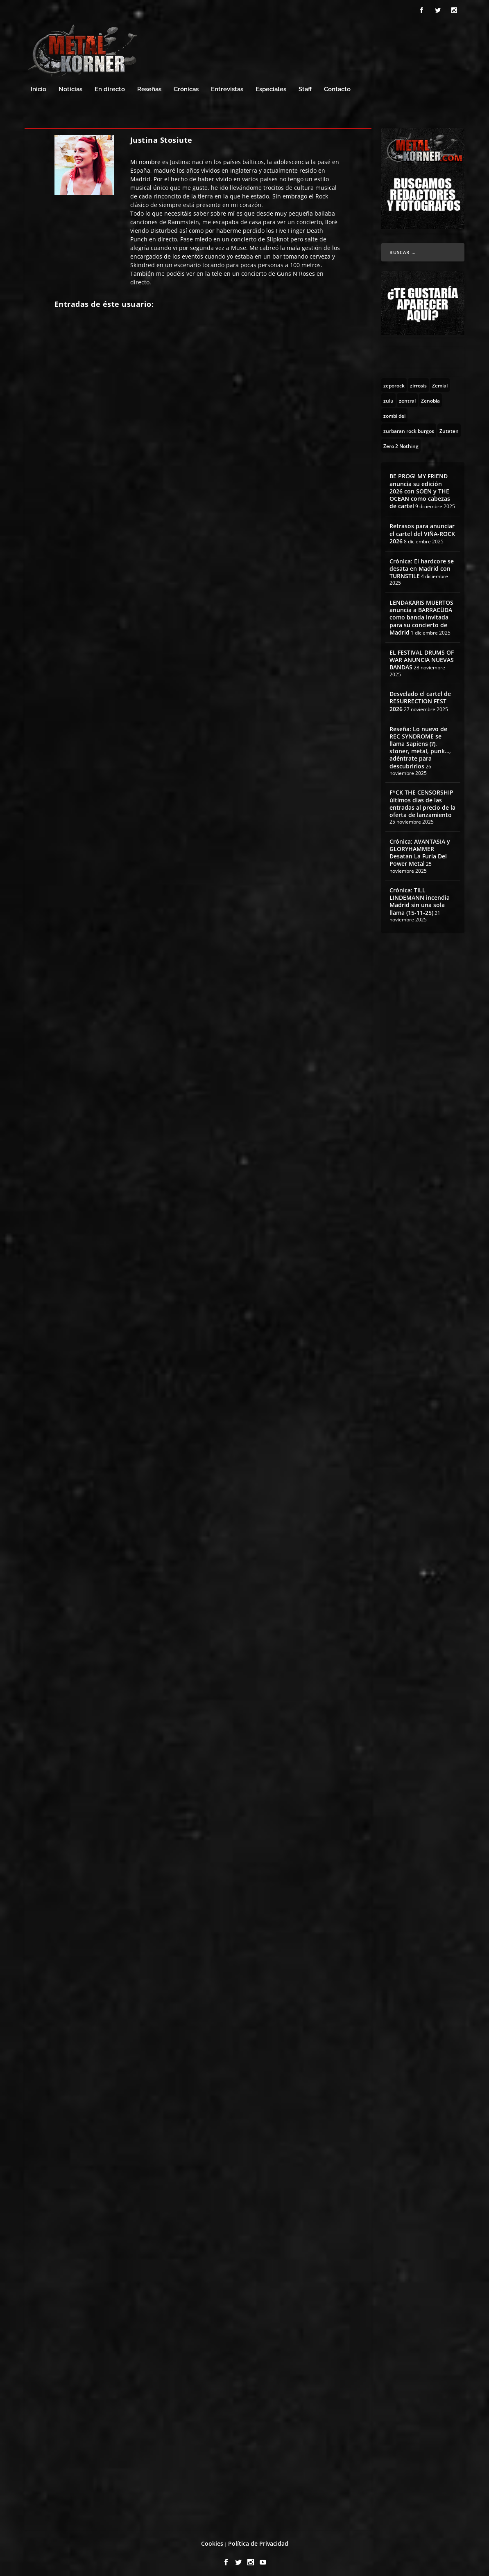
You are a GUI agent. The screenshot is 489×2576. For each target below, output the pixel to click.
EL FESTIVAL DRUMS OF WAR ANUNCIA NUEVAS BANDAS (421, 656)
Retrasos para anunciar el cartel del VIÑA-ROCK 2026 (422, 529)
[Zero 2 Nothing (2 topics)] (401, 442)
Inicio (38, 85)
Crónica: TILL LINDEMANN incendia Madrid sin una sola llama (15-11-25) (419, 898)
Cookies (212, 2540)
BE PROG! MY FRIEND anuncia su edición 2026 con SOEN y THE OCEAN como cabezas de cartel (419, 487)
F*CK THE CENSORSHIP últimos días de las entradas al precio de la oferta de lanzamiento (422, 800)
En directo (110, 85)
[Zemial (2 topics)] (440, 381)
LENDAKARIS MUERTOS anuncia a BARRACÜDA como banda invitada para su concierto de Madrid (421, 614)
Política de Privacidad (258, 2540)
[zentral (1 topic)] (407, 396)
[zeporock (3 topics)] (394, 381)
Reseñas (149, 85)
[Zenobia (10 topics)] (430, 396)
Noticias (70, 85)
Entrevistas (227, 85)
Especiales (271, 85)
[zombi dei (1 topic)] (394, 412)
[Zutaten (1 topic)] (449, 427)
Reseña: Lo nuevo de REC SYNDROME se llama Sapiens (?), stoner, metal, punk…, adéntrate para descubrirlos (420, 743)
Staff (305, 85)
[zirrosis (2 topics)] (418, 381)
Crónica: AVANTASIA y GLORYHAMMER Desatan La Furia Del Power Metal (419, 849)
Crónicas (186, 85)
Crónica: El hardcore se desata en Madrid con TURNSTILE (421, 565)
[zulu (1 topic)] (388, 396)
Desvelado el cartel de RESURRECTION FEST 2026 (420, 697)
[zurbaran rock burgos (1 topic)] (408, 427)
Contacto (337, 85)
